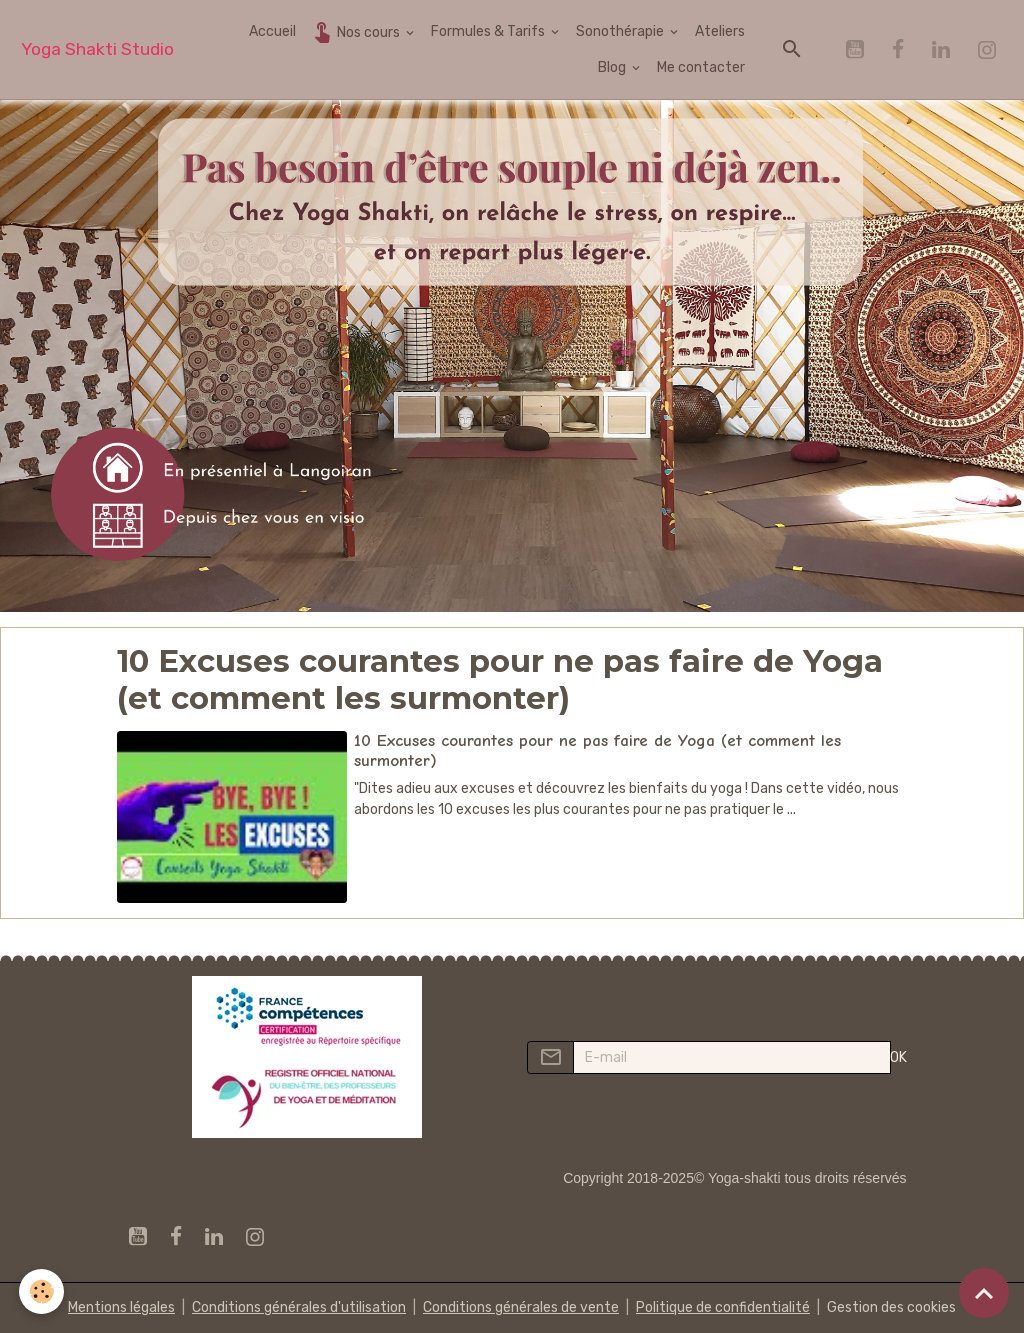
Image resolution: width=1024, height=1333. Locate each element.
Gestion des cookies (891, 1307)
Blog (613, 67)
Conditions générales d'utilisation (299, 1307)
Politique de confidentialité (723, 1307)
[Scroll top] (984, 1293)
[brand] (97, 49)
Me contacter (701, 67)
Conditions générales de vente (521, 1307)
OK (898, 1057)
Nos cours (356, 31)
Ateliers (720, 31)
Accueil (272, 31)
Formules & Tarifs (489, 31)
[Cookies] (42, 1291)
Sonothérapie (621, 31)
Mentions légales (121, 1307)
